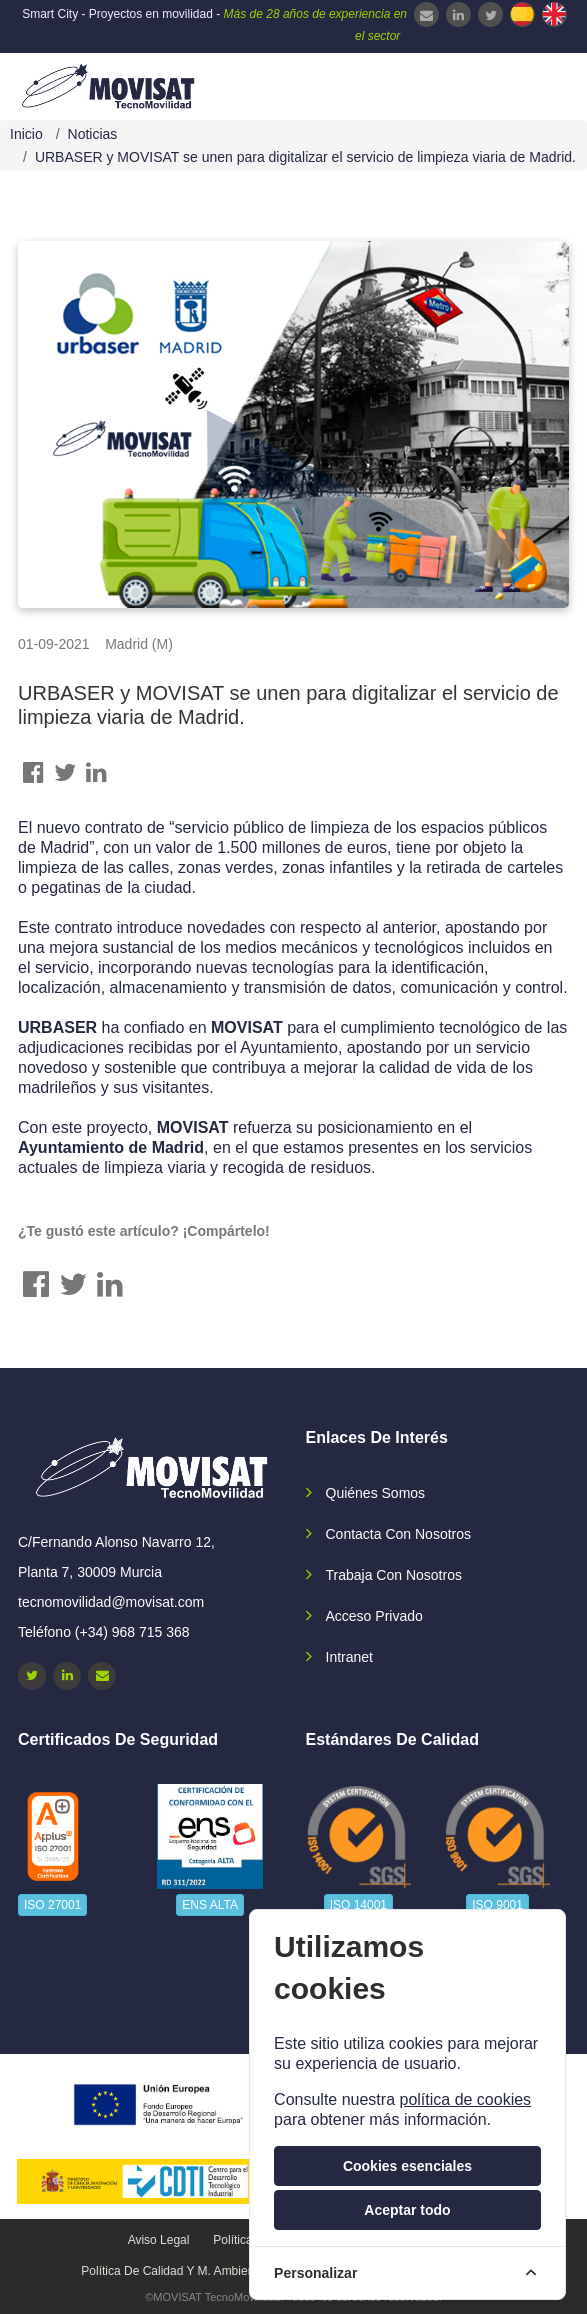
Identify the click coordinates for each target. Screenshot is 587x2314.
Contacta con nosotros (399, 1534)
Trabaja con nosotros (394, 1575)
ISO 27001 (52, 1905)
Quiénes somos (376, 1493)
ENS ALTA (210, 1905)
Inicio (26, 134)
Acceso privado (374, 1616)
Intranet (349, 1657)
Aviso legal (159, 2240)
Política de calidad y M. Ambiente (172, 2271)
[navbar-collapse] (532, 84)
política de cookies (465, 2099)
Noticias (93, 134)
